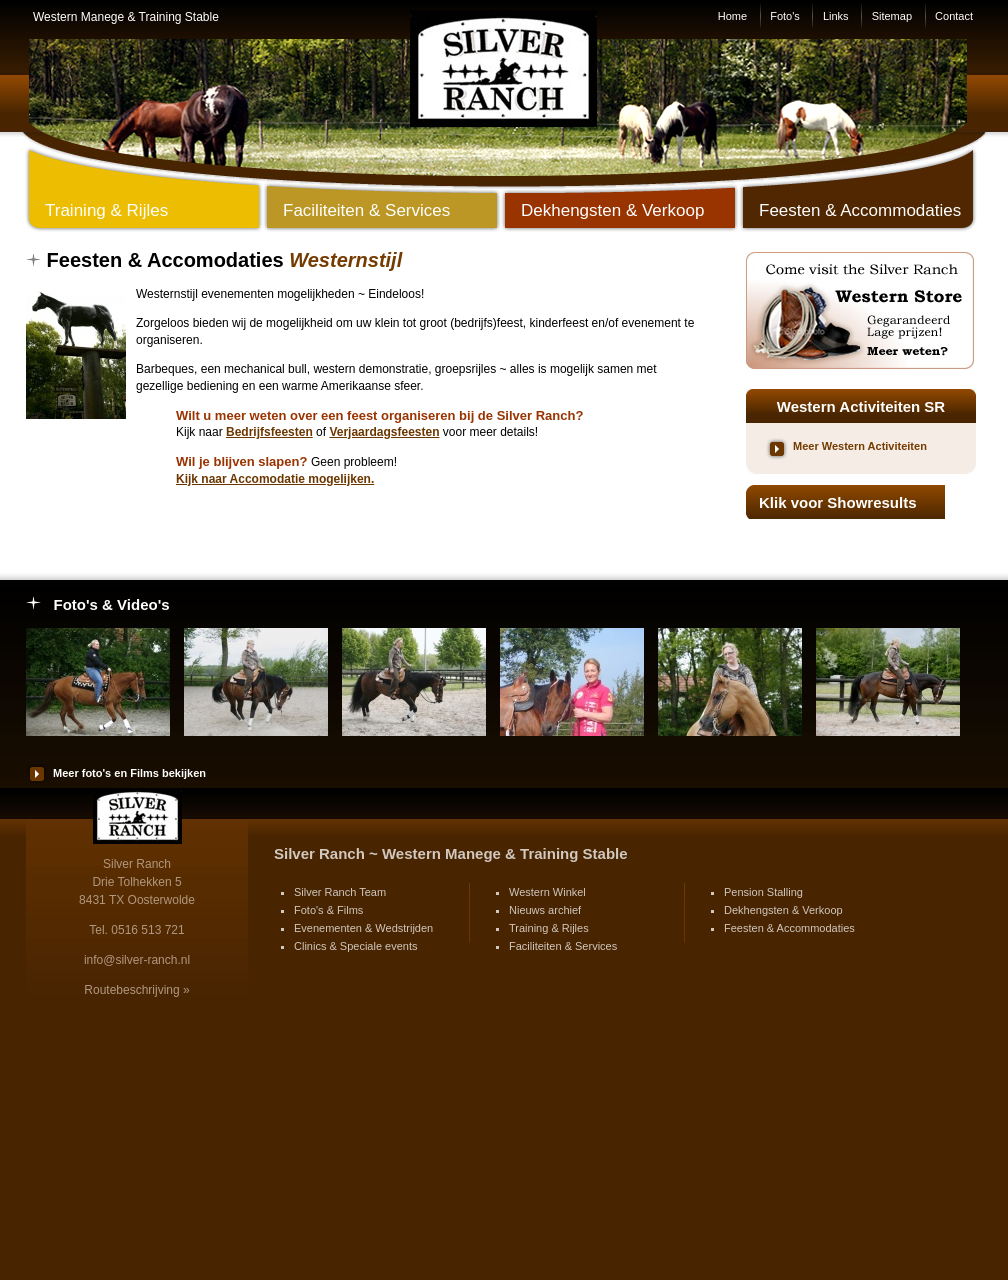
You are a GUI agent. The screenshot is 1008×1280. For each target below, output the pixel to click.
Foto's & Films (328, 910)
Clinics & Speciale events (356, 946)
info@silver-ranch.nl (137, 960)
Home (732, 16)
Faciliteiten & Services (563, 946)
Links (836, 16)
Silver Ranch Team (340, 892)
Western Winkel (547, 892)
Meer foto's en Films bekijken (129, 773)
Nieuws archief (545, 910)
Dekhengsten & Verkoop (783, 910)
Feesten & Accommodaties (789, 928)
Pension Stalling (763, 892)
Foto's (785, 16)
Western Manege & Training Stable (126, 17)
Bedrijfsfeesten (269, 432)
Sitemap (892, 16)
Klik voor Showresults (838, 502)
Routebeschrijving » (136, 990)
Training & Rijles (549, 928)
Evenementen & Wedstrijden (363, 928)
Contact (954, 16)
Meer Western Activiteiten (860, 446)
